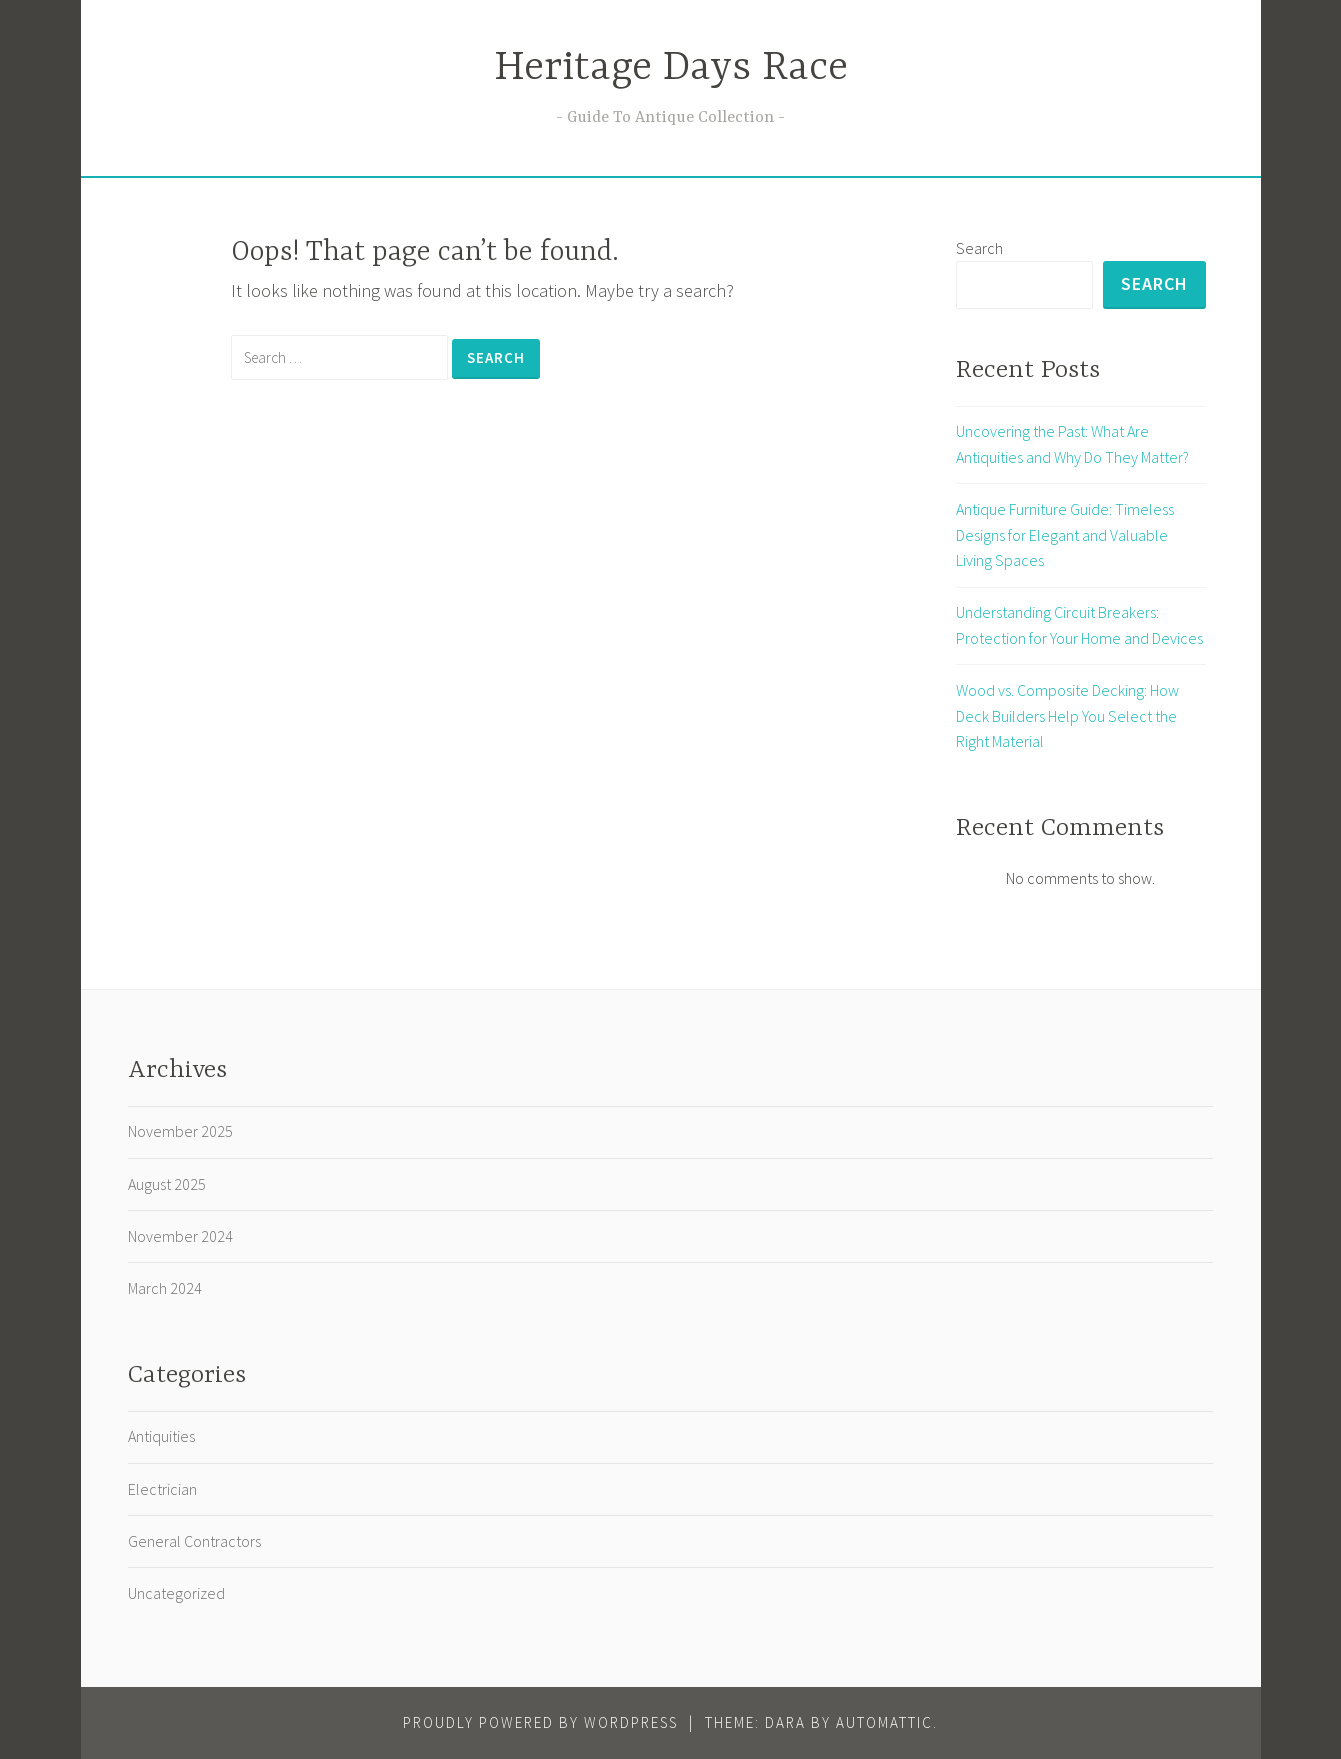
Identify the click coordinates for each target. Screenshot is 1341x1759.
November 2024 (180, 1236)
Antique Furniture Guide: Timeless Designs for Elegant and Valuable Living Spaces (1065, 534)
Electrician (162, 1489)
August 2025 (167, 1184)
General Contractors (194, 1541)
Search (979, 248)
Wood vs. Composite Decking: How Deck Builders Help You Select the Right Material (1067, 715)
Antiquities (161, 1436)
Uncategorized (176, 1593)
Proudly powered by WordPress (540, 1722)
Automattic (884, 1722)
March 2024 (165, 1288)
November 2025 (180, 1131)
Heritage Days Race (671, 68)
